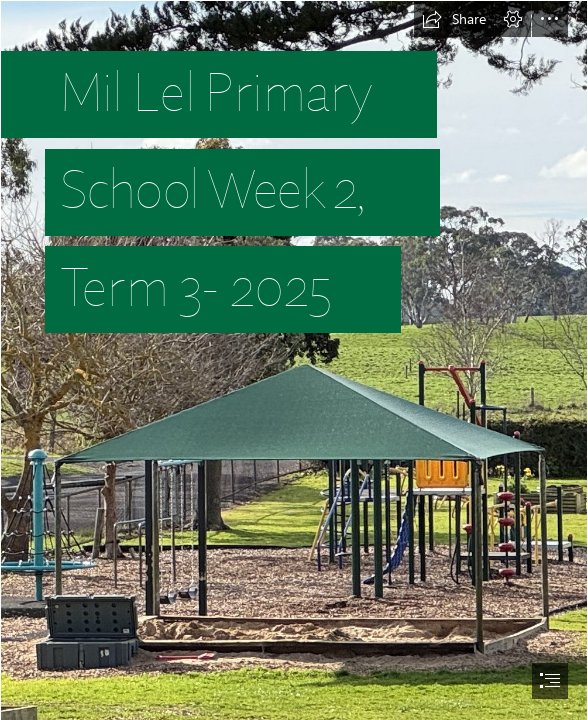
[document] (294, 360)
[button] (454, 19)
